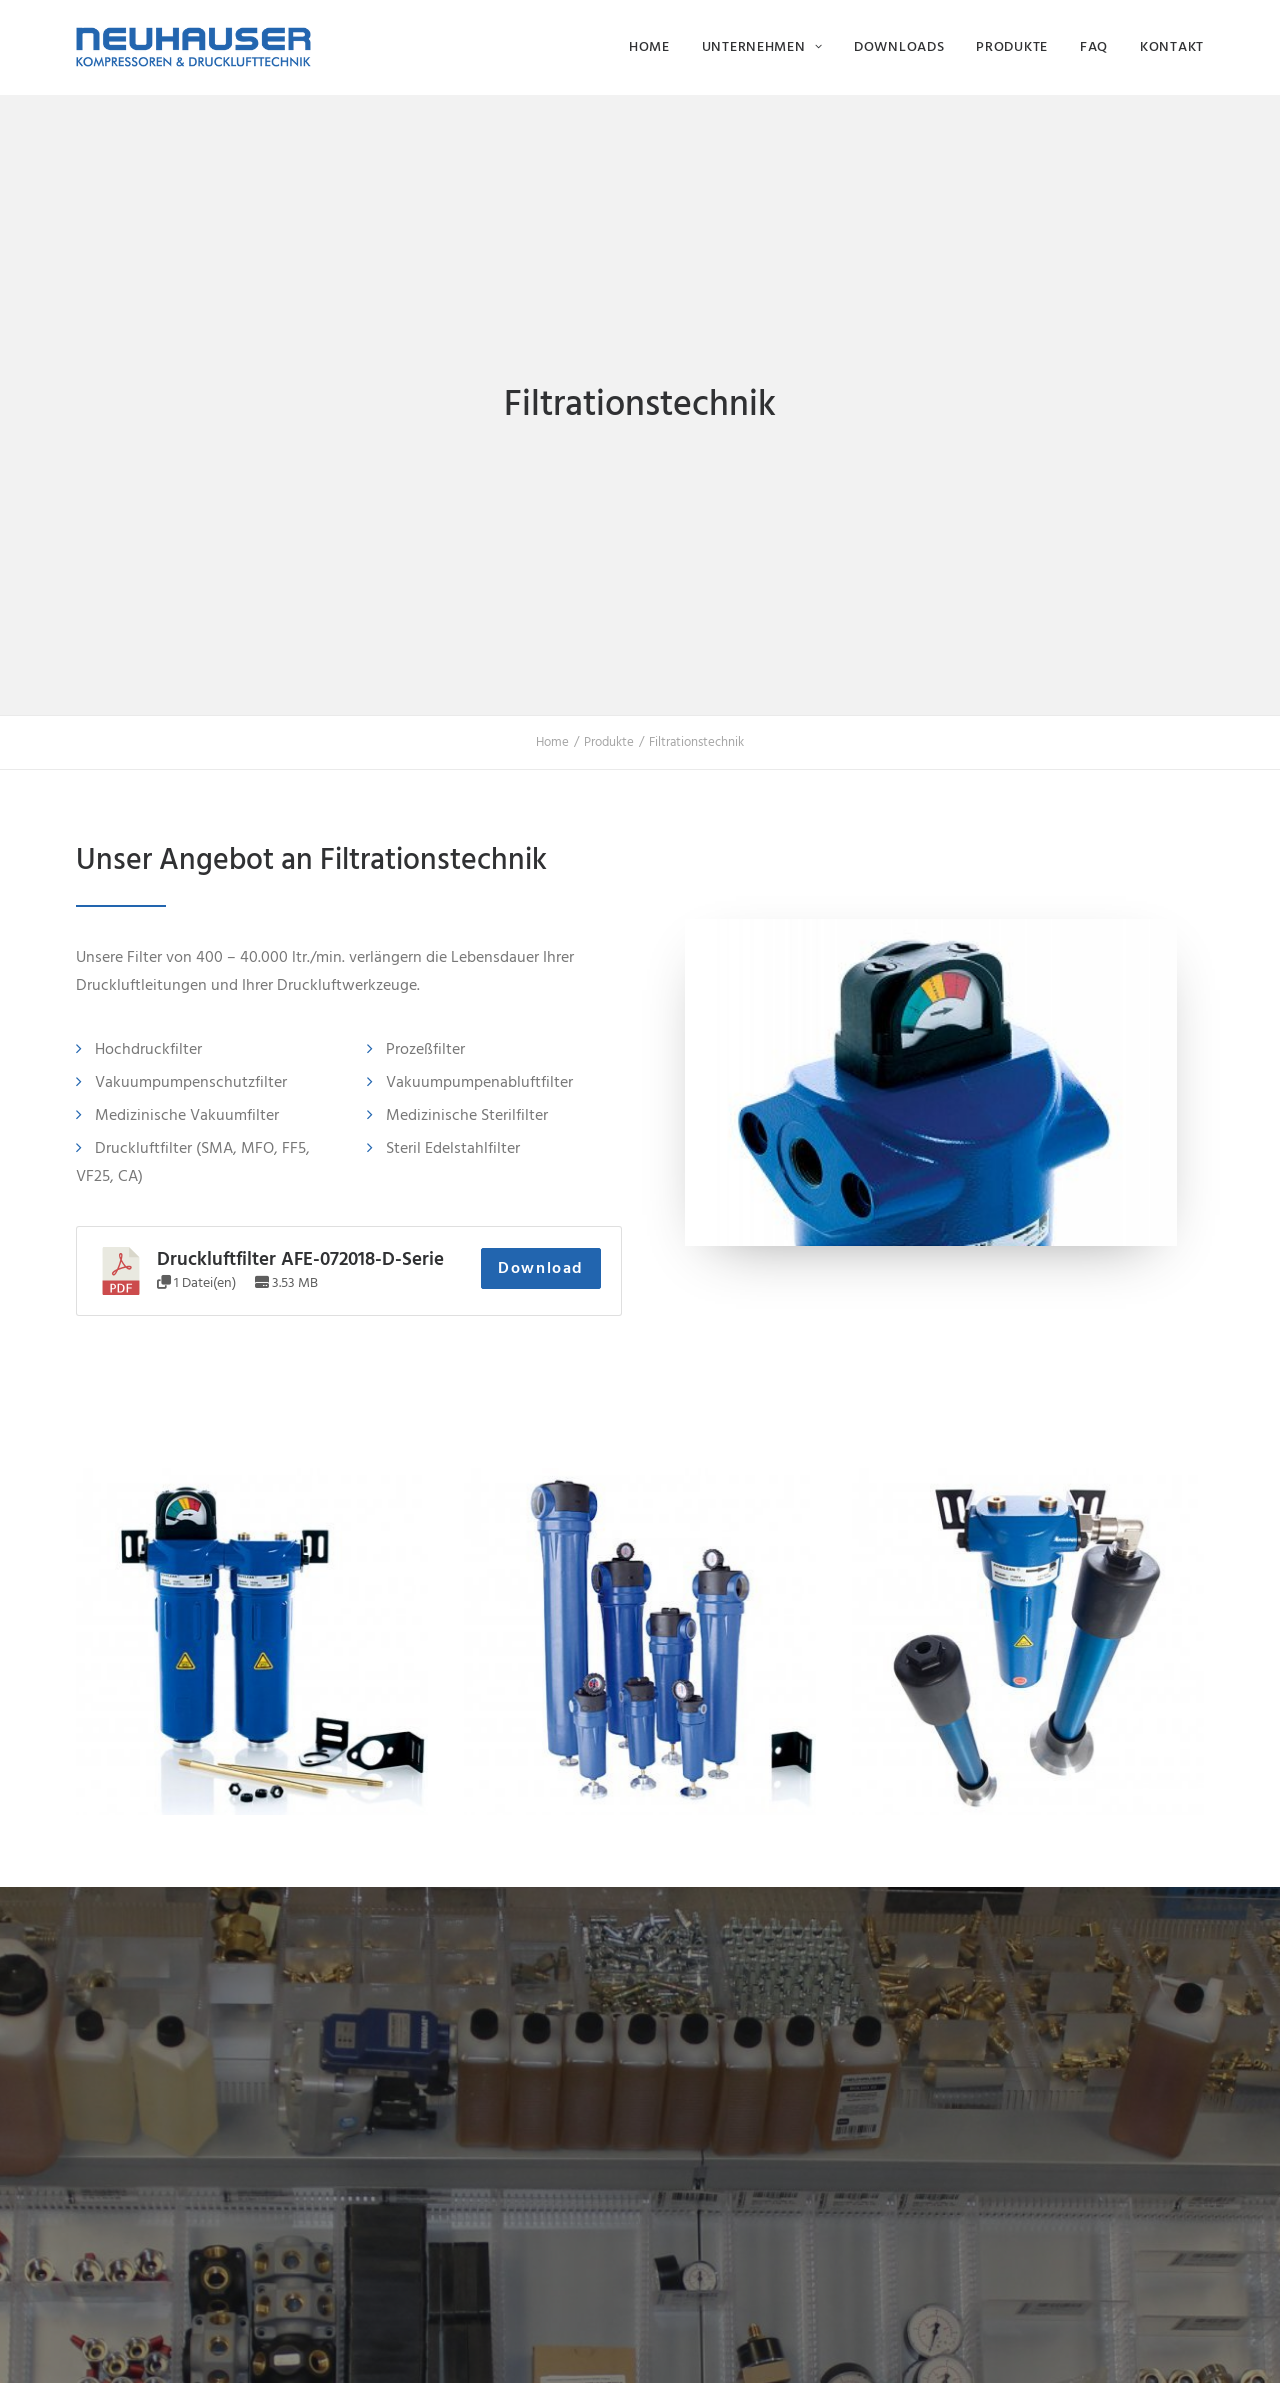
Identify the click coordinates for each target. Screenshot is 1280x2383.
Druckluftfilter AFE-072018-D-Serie (300, 790)
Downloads (899, 46)
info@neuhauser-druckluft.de (759, 2218)
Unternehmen (762, 46)
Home (649, 46)
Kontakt (1172, 46)
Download (541, 799)
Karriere (994, 2088)
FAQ (1094, 46)
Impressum (423, 2344)
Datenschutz (497, 2344)
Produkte (1012, 46)
